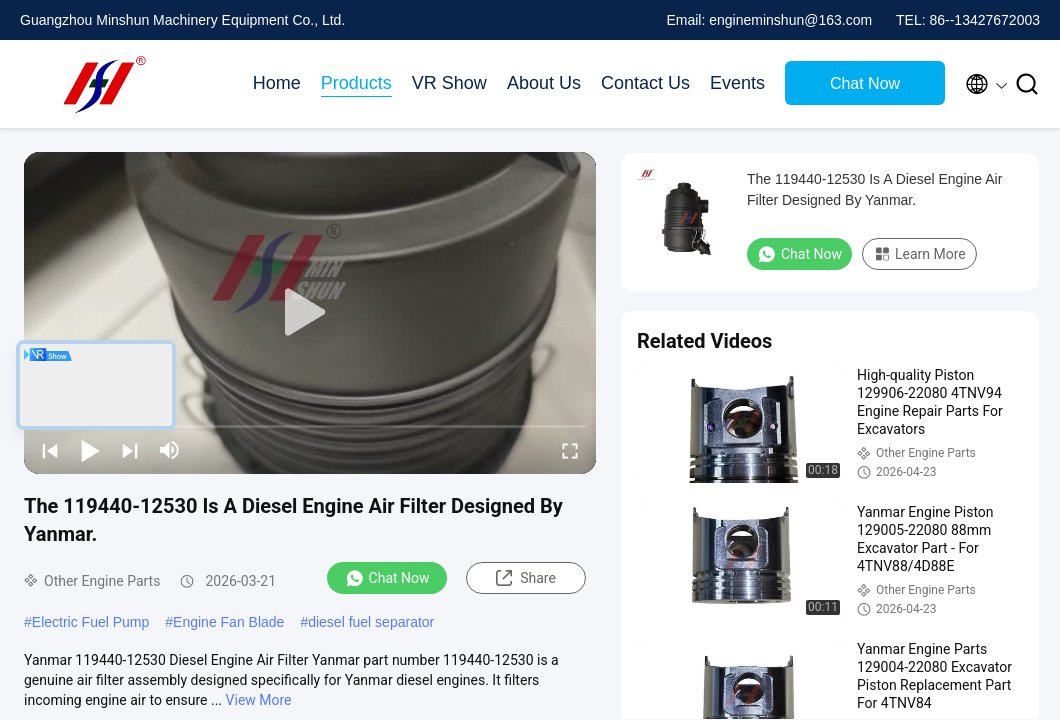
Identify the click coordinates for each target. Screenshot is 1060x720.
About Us (544, 83)
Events (737, 83)
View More (259, 700)
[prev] (50, 450)
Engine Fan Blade (228, 622)
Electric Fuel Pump (90, 622)
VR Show (449, 83)
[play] (310, 313)
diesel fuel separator (371, 622)
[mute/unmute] (170, 450)
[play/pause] (90, 450)
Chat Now (865, 83)
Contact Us (645, 83)
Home (277, 83)
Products (356, 83)
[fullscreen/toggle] (570, 450)
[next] (130, 450)
